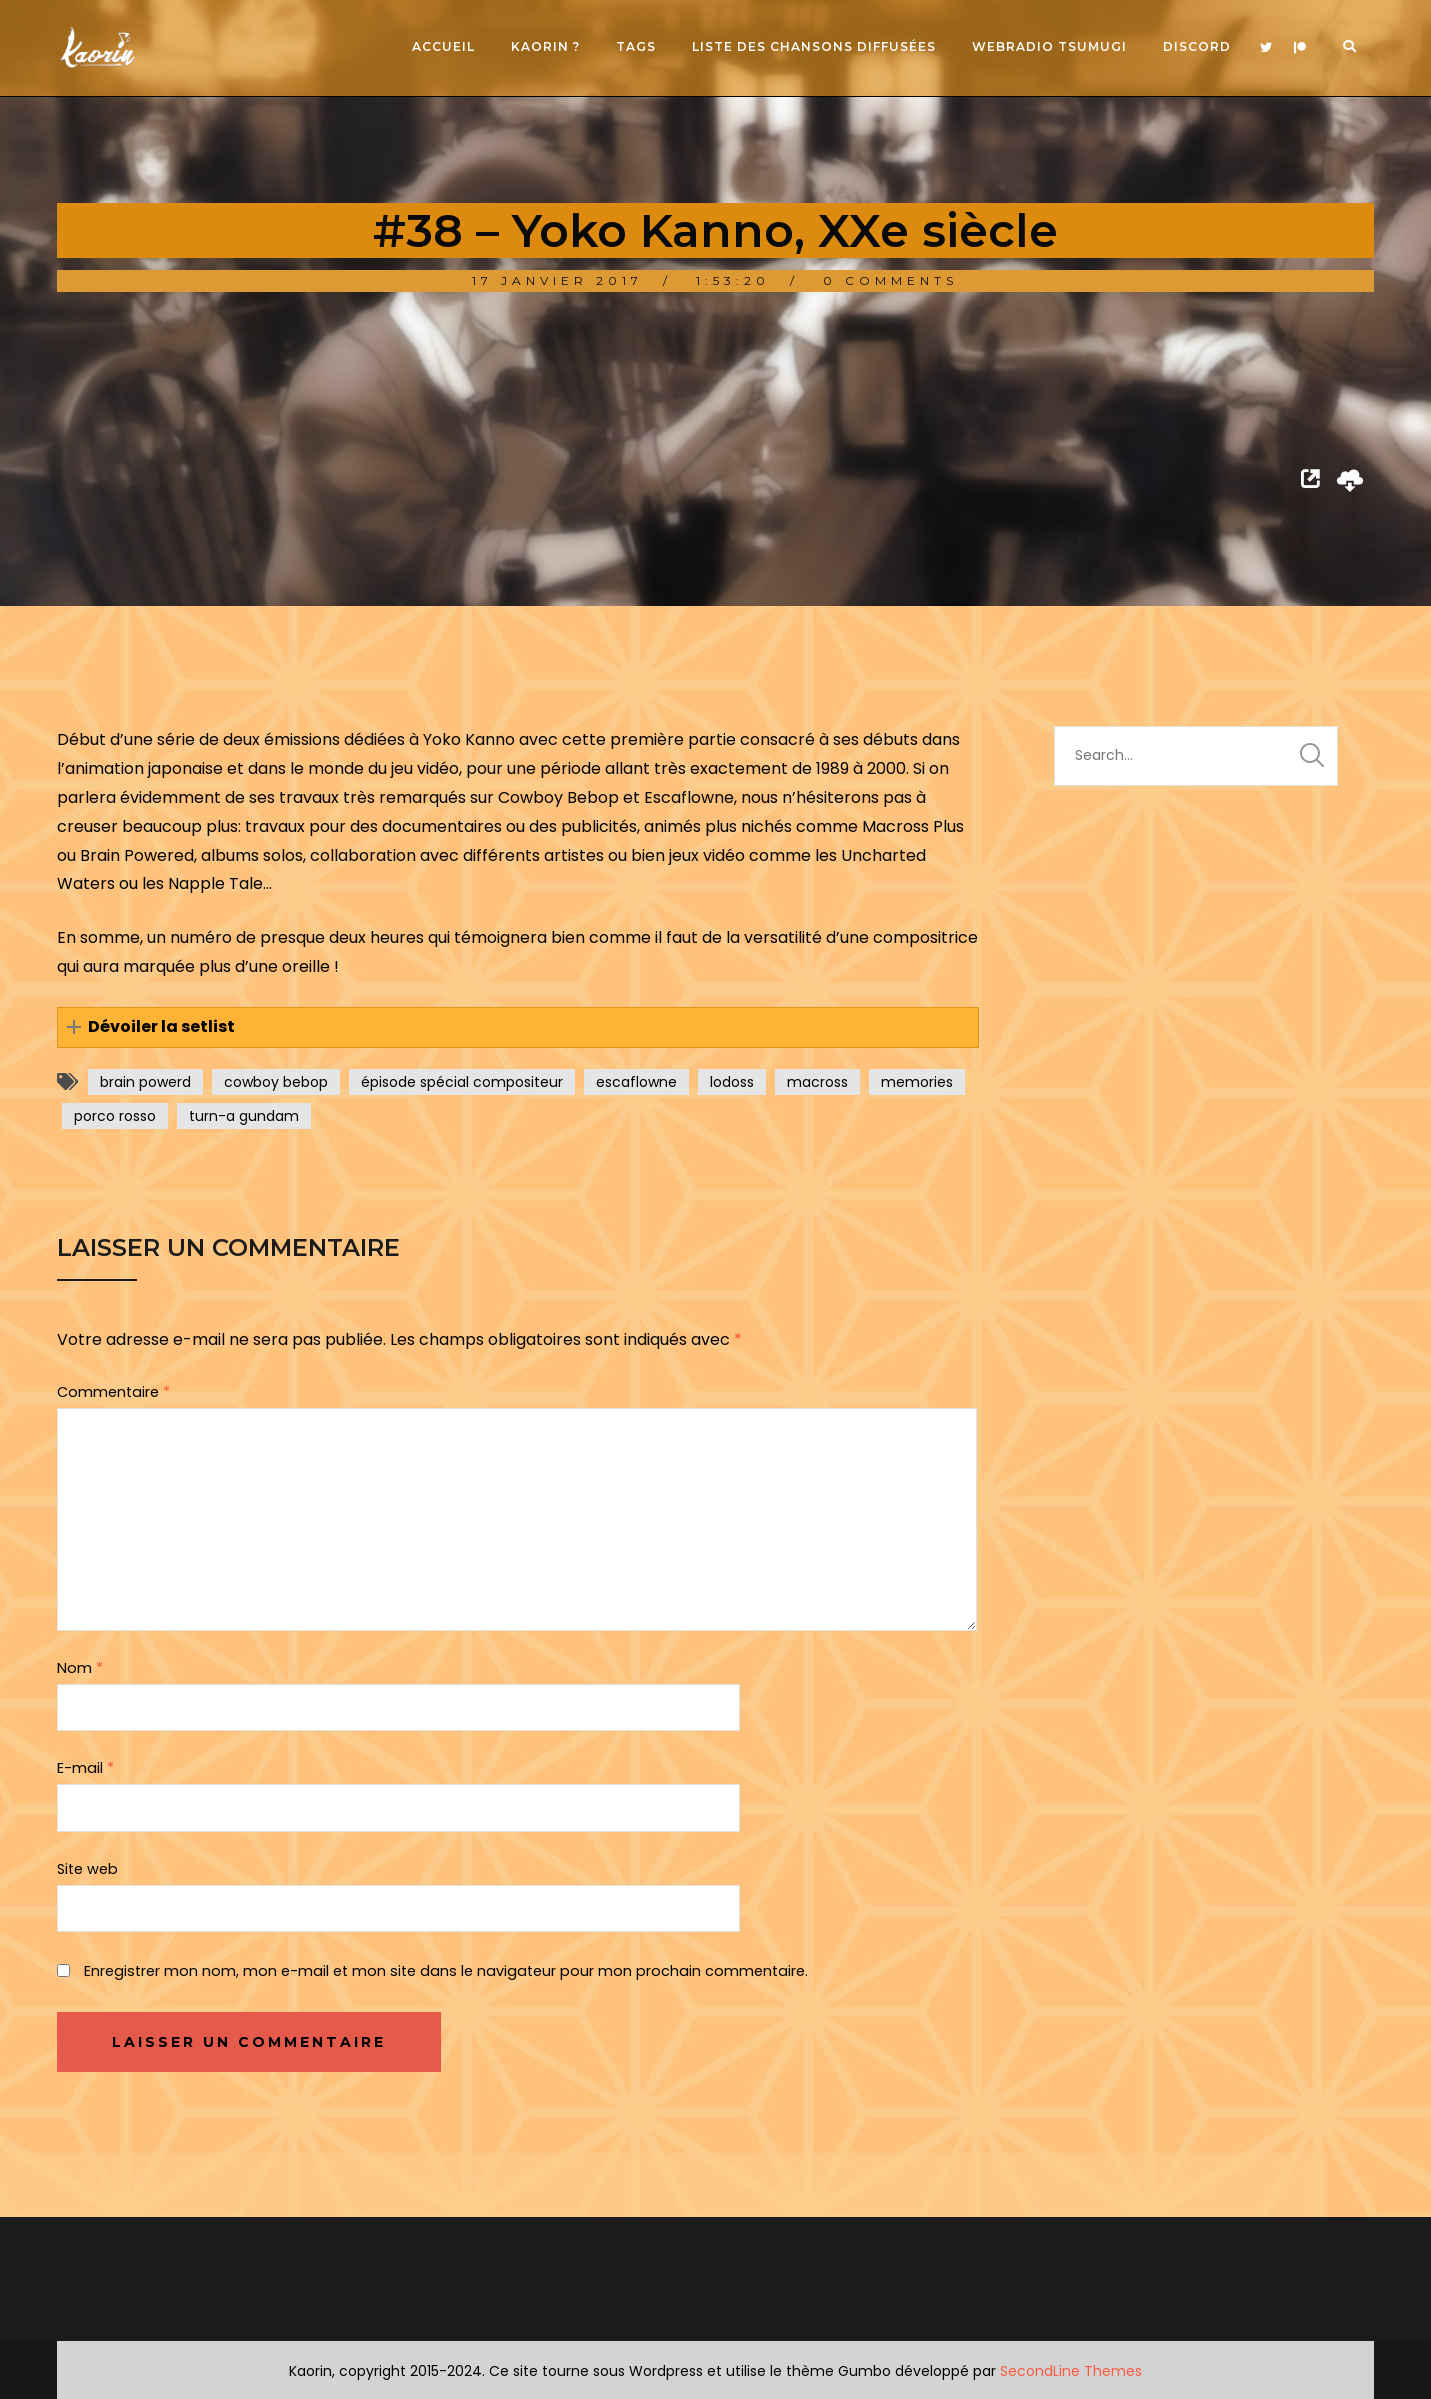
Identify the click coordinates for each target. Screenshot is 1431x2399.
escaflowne (636, 1082)
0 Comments (890, 280)
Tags (636, 46)
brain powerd (145, 1082)
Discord (1197, 46)
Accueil (443, 46)
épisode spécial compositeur (462, 1082)
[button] (518, 1027)
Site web (87, 1869)
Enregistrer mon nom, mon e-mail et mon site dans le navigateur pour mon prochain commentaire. (446, 1971)
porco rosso (115, 1116)
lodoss (732, 1082)
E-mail (85, 1768)
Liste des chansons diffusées (814, 46)
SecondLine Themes (1071, 2371)
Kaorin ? (545, 46)
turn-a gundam (244, 1116)
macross (817, 1082)
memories (917, 1082)
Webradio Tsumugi (1049, 46)
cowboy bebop (276, 1082)
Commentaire (113, 1392)
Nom (80, 1668)
